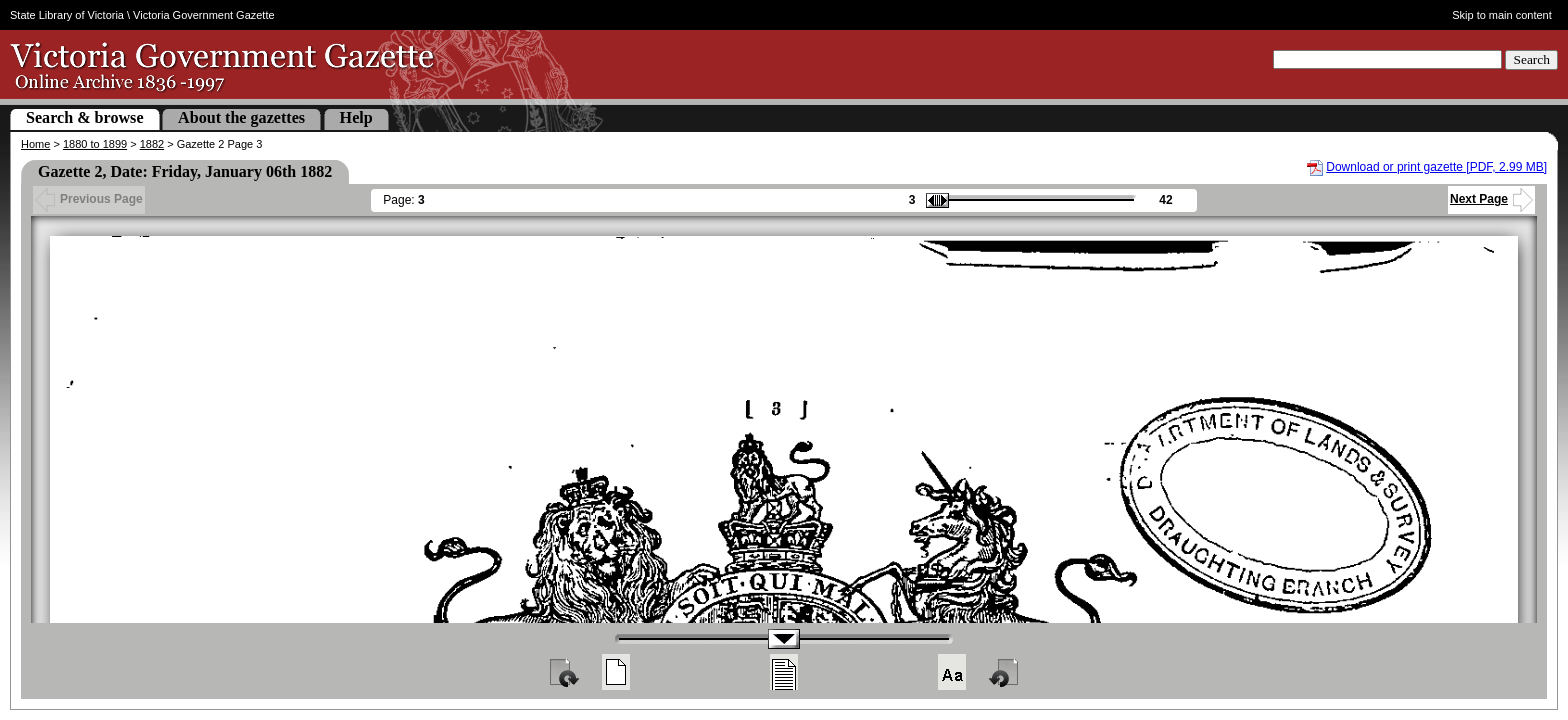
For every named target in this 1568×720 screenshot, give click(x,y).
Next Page (1491, 199)
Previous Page (89, 199)
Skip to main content (1502, 15)
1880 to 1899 (95, 144)
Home (35, 144)
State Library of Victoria (67, 15)
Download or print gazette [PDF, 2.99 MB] (1436, 167)
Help (356, 117)
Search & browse (85, 117)
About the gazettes (241, 117)
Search (1531, 59)
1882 (152, 144)
